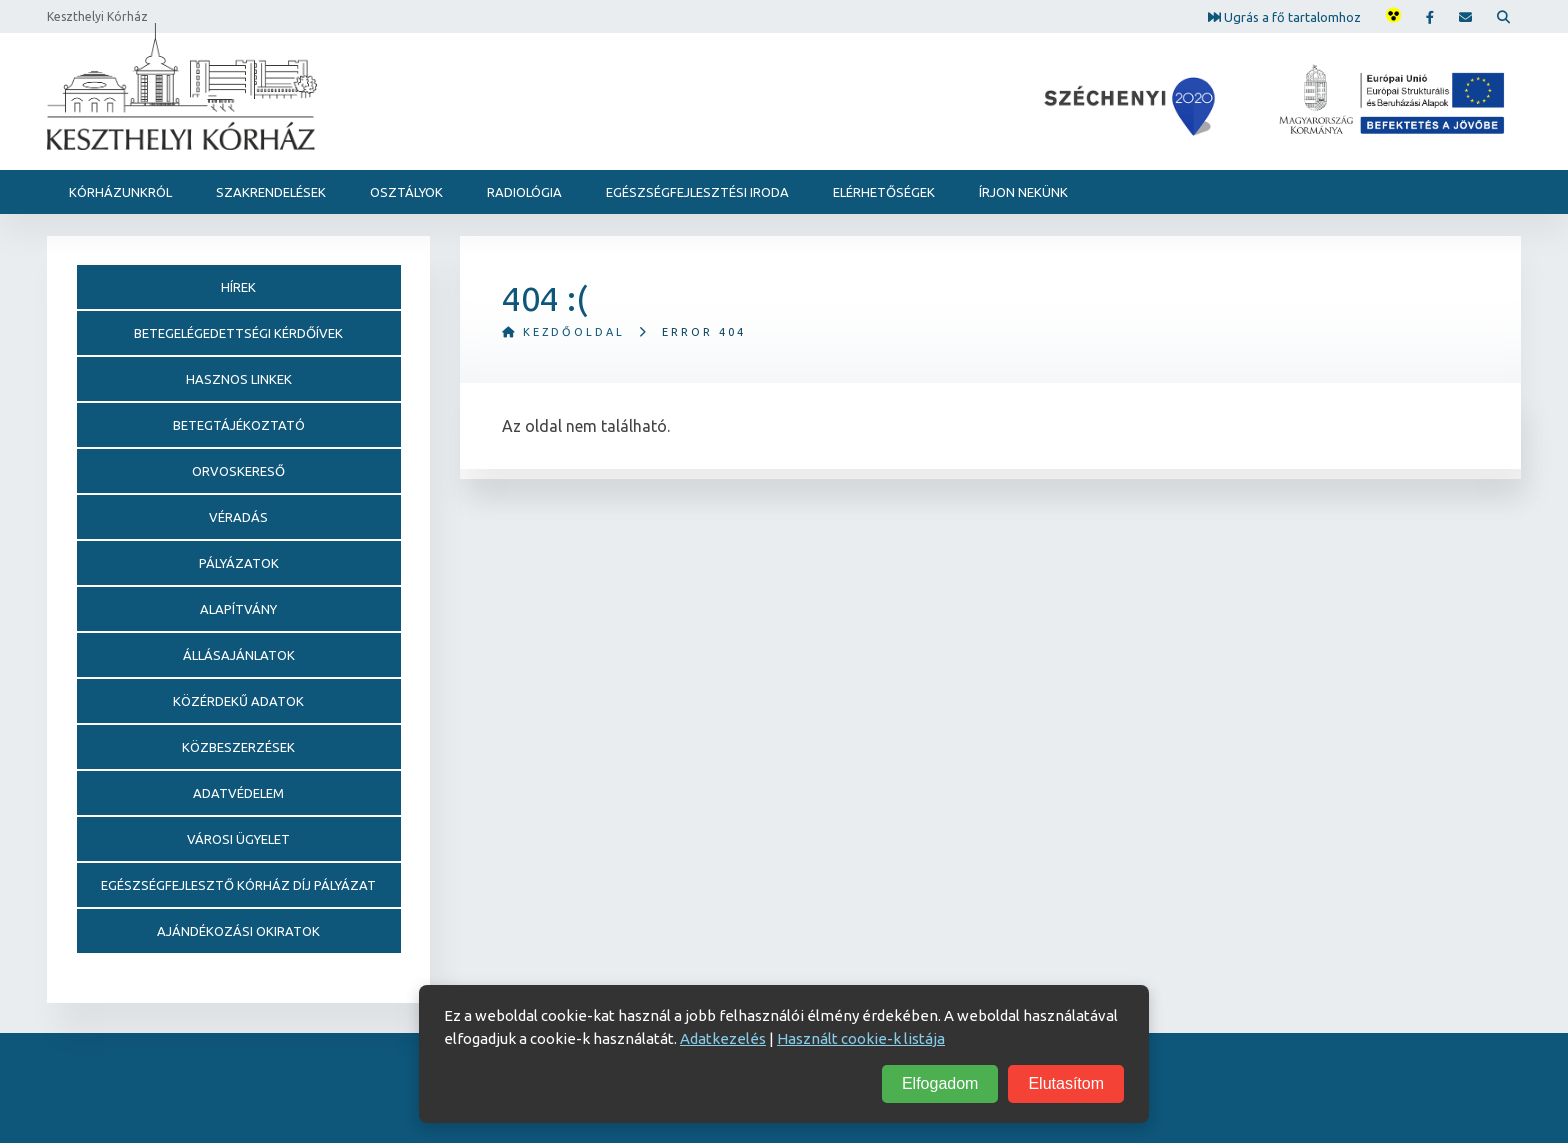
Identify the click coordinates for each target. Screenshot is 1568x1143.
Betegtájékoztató (239, 425)
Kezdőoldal (563, 332)
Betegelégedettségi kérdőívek (238, 333)
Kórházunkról (120, 192)
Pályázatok (239, 563)
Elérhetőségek (884, 192)
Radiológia (524, 192)
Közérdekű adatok (238, 701)
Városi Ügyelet (238, 839)
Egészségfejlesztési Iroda (697, 192)
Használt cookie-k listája (861, 1038)
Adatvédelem (238, 793)
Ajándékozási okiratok (238, 931)
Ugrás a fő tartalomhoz (1284, 16)
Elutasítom (1066, 1083)
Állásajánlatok (239, 655)
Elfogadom (940, 1083)
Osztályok (406, 192)
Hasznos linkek (239, 379)
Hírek (238, 287)
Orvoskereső (238, 471)
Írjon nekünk (1023, 192)
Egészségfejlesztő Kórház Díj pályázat (238, 885)
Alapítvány (238, 609)
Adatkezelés (723, 1038)
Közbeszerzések (238, 747)
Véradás (238, 517)
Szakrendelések (271, 192)
